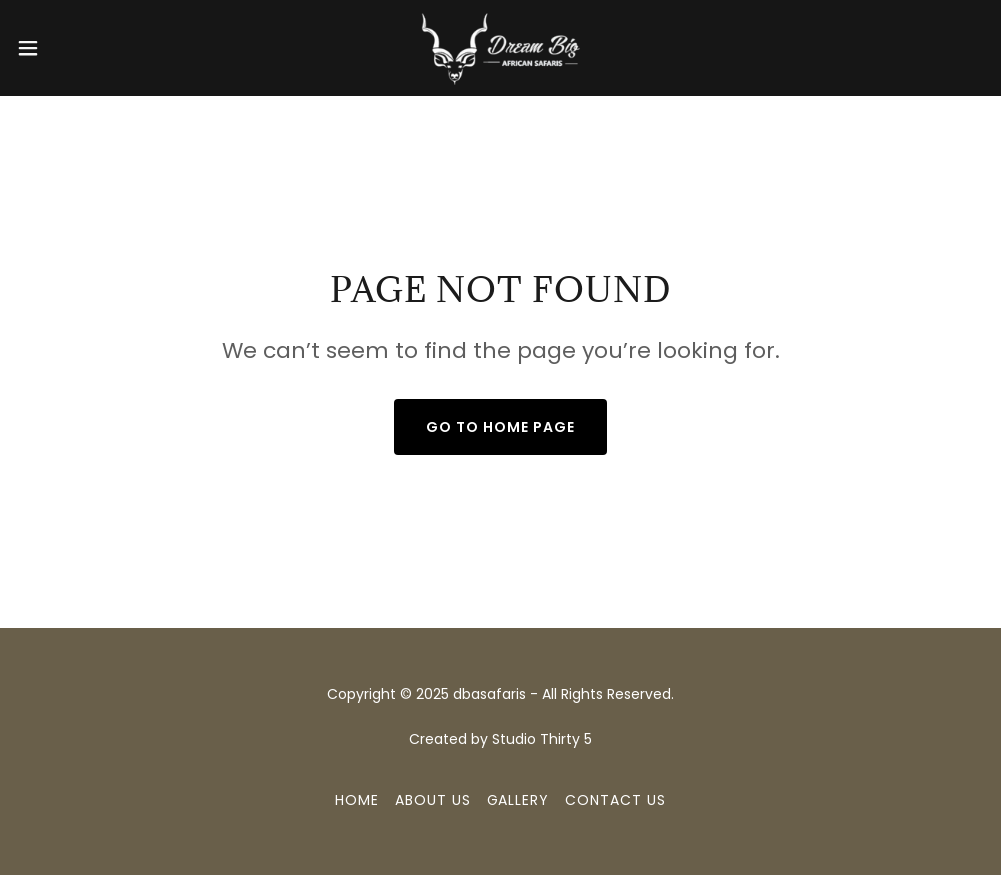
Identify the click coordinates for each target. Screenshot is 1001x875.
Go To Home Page (500, 427)
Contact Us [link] (615, 800)
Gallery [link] (518, 800)
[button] (82, 48)
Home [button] (357, 800)
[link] (500, 48)
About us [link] (433, 800)
